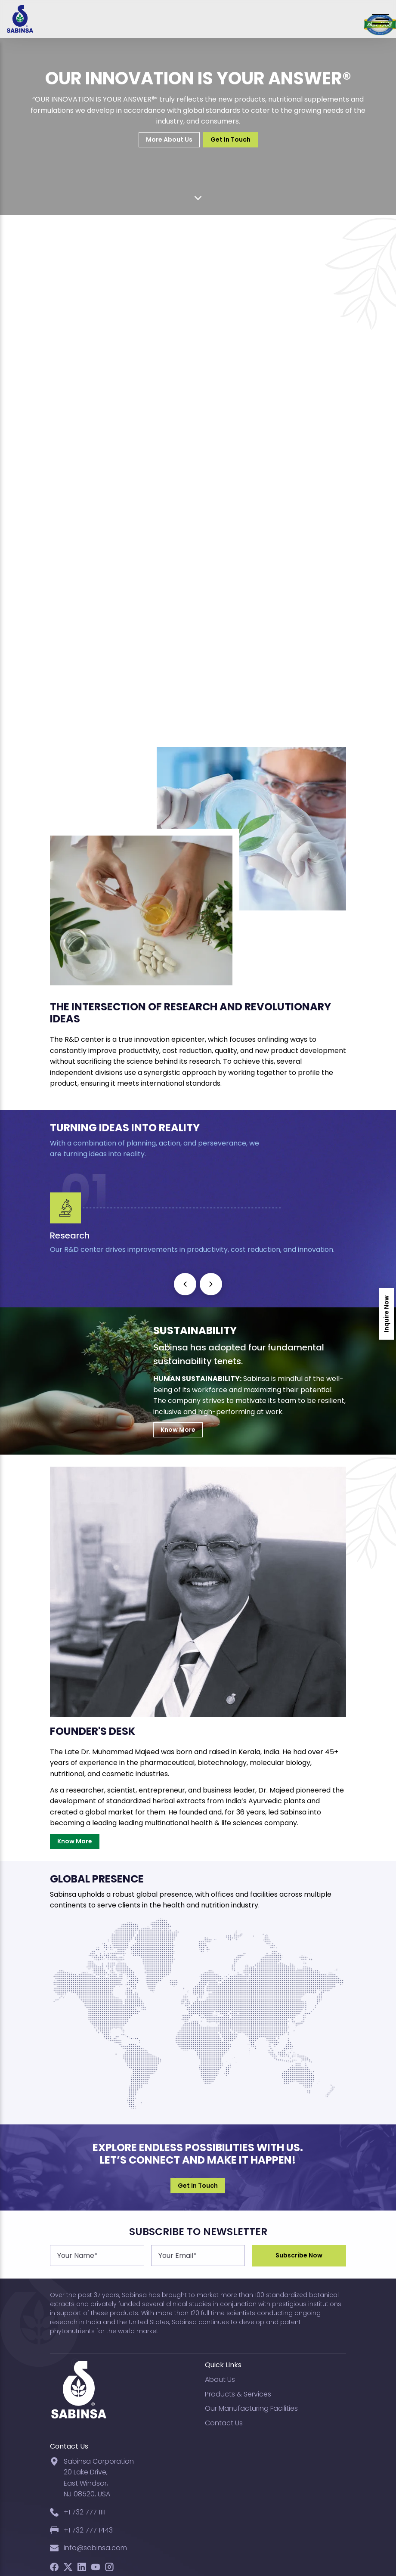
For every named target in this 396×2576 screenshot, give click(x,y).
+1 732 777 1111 (84, 2512)
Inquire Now (386, 1313)
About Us (220, 2379)
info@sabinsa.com (95, 2548)
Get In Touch (230, 139)
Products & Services (238, 2394)
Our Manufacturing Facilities (251, 2408)
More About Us (169, 139)
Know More (178, 1429)
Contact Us (224, 2423)
